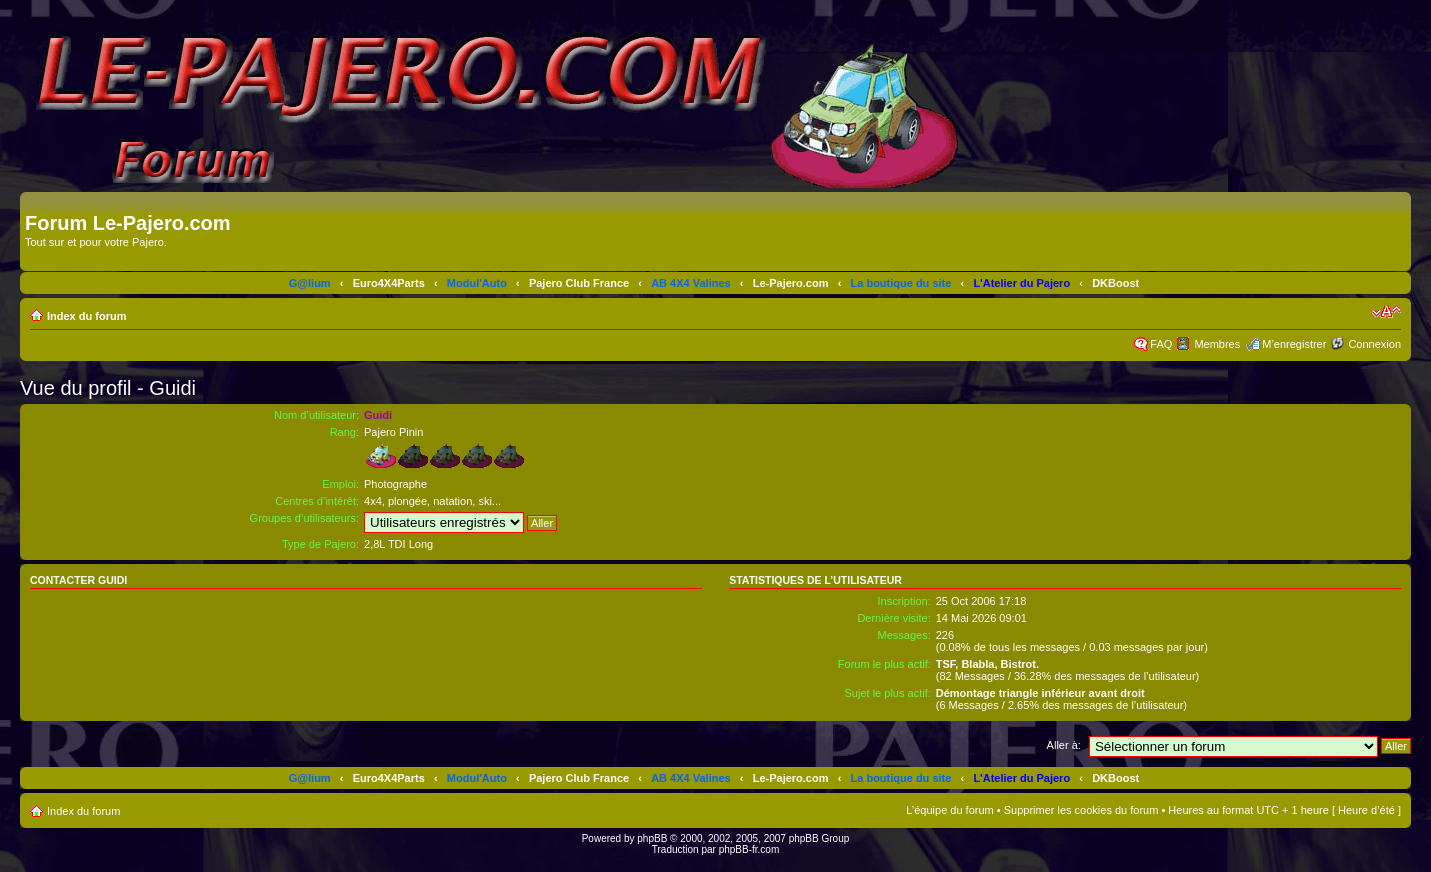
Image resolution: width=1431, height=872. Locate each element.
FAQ (1161, 344)
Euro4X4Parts (389, 283)
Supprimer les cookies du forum (1081, 810)
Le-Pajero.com (791, 283)
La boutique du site (901, 283)
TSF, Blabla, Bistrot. (987, 664)
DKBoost (1115, 283)
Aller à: (1064, 745)
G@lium (310, 283)
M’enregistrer (1294, 344)
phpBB (652, 838)
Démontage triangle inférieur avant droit (1040, 693)
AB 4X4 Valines (691, 283)
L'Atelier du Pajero (1021, 283)
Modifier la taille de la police (1386, 312)
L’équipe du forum (949, 810)
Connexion (1374, 344)
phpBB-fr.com (749, 849)
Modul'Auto (477, 283)
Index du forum (86, 316)
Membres (1217, 344)
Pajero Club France (579, 283)
